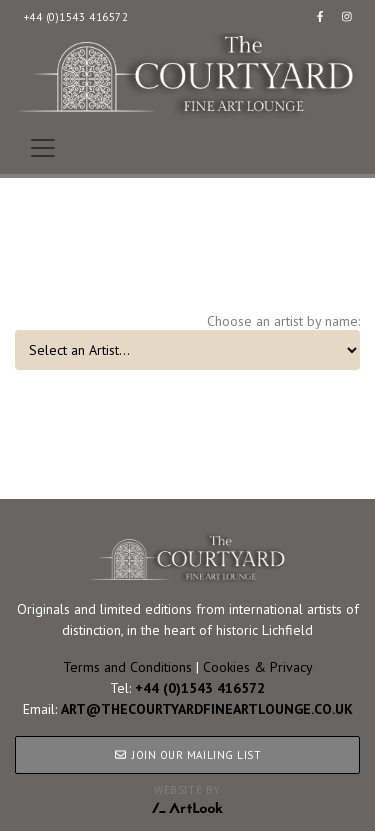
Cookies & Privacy (258, 667)
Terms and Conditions (127, 667)
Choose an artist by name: (283, 321)
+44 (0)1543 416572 (76, 17)
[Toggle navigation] (43, 148)
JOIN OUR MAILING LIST (187, 755)
